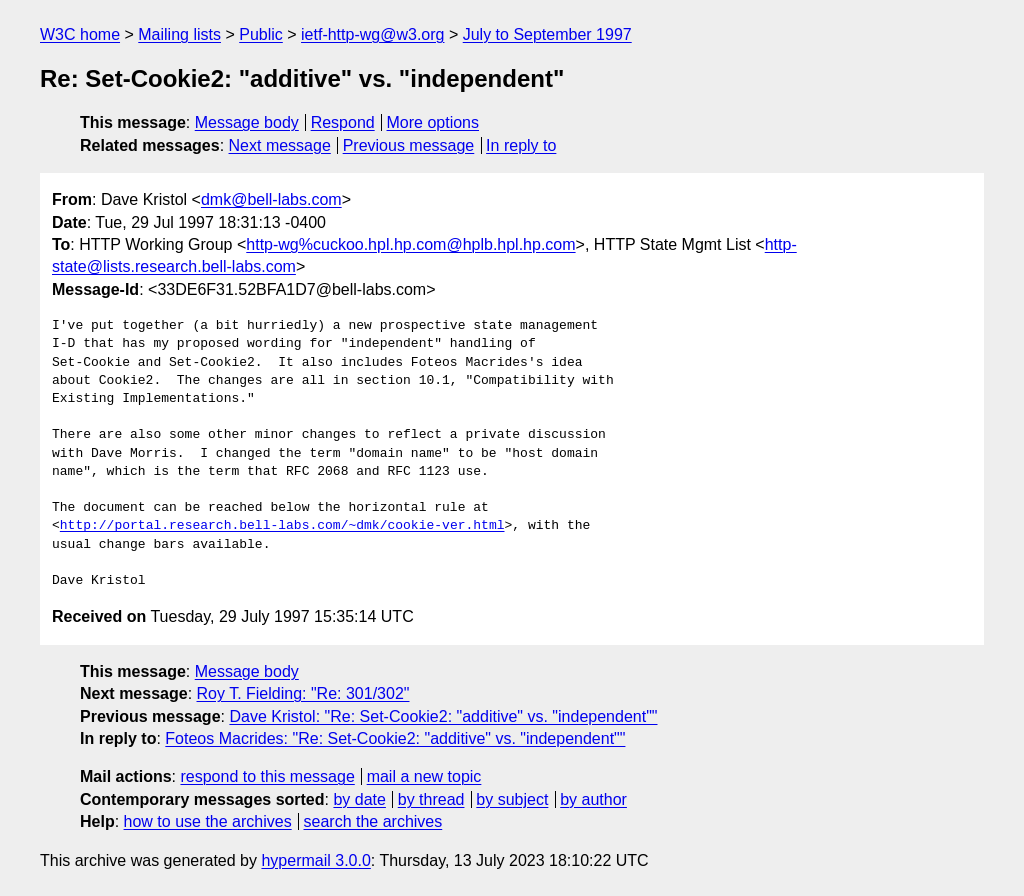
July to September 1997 (547, 34)
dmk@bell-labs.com (271, 199)
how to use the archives (208, 821)
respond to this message (267, 776)
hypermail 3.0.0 (315, 860)
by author (593, 799)
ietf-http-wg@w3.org (372, 34)
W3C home (80, 34)
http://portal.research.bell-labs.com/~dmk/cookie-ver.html (282, 526)
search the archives (373, 821)
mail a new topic (424, 776)
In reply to (521, 145)
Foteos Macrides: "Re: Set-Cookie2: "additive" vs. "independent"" (395, 738)
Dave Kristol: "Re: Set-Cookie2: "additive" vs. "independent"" (443, 716)
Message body (247, 122)
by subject (512, 799)
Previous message (409, 145)
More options (433, 122)
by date (359, 799)
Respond (343, 122)
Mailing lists (179, 34)
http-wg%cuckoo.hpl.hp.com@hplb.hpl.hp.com (410, 244)
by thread (431, 799)
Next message (280, 145)
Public (261, 34)
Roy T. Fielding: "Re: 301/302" (303, 693)
